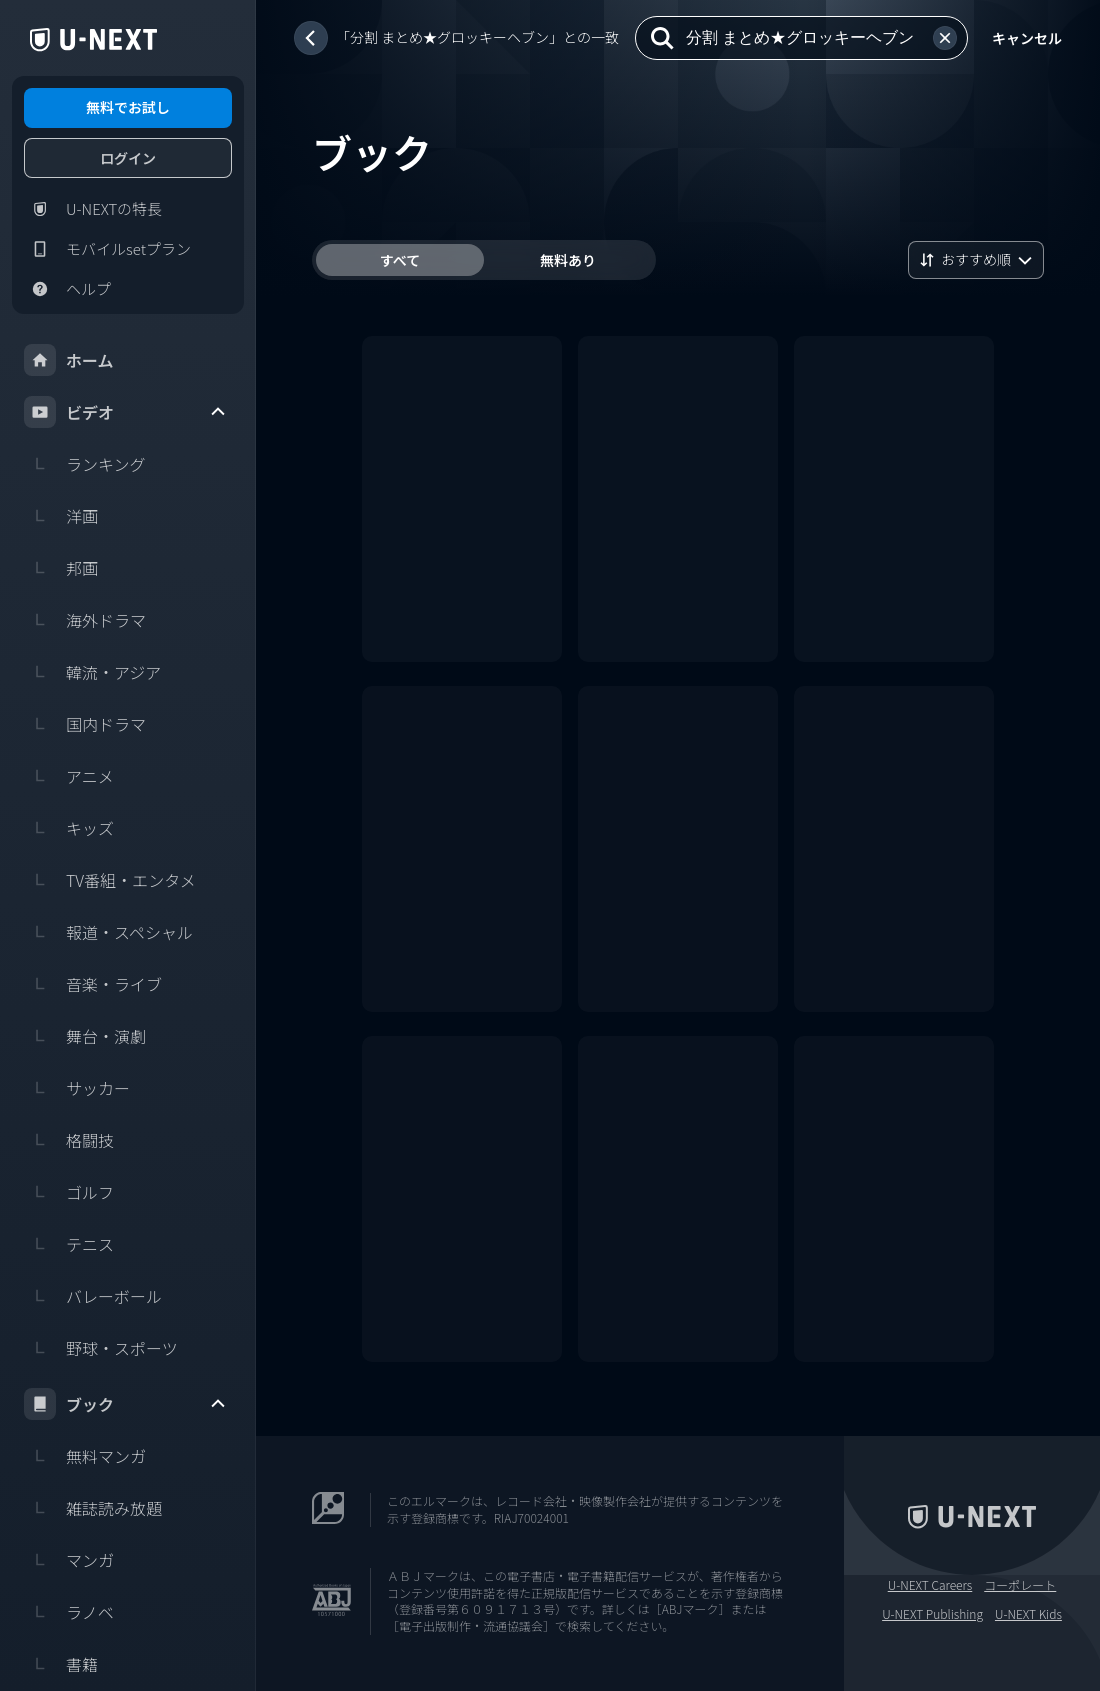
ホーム (69, 360)
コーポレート (1020, 1585)
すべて (400, 260)
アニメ (69, 776)
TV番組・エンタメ (110, 880)
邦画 (61, 568)
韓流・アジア (92, 672)
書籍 (61, 1664)
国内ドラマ (85, 724)
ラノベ (69, 1612)
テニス (69, 1244)
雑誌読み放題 (93, 1508)
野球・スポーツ (101, 1348)
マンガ (69, 1560)
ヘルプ (67, 289)
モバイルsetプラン (107, 249)
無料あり (568, 260)
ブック (126, 1404)
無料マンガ (85, 1456)
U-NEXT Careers (930, 1585)
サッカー (77, 1088)
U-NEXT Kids (1028, 1614)
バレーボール (93, 1296)
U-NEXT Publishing (932, 1614)
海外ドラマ (85, 620)
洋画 (61, 516)
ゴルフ (69, 1192)
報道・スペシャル (108, 932)
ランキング (85, 464)
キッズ (69, 828)
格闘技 (69, 1140)
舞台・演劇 (85, 1036)
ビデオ (126, 412)
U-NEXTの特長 (93, 209)
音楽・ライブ (93, 984)
